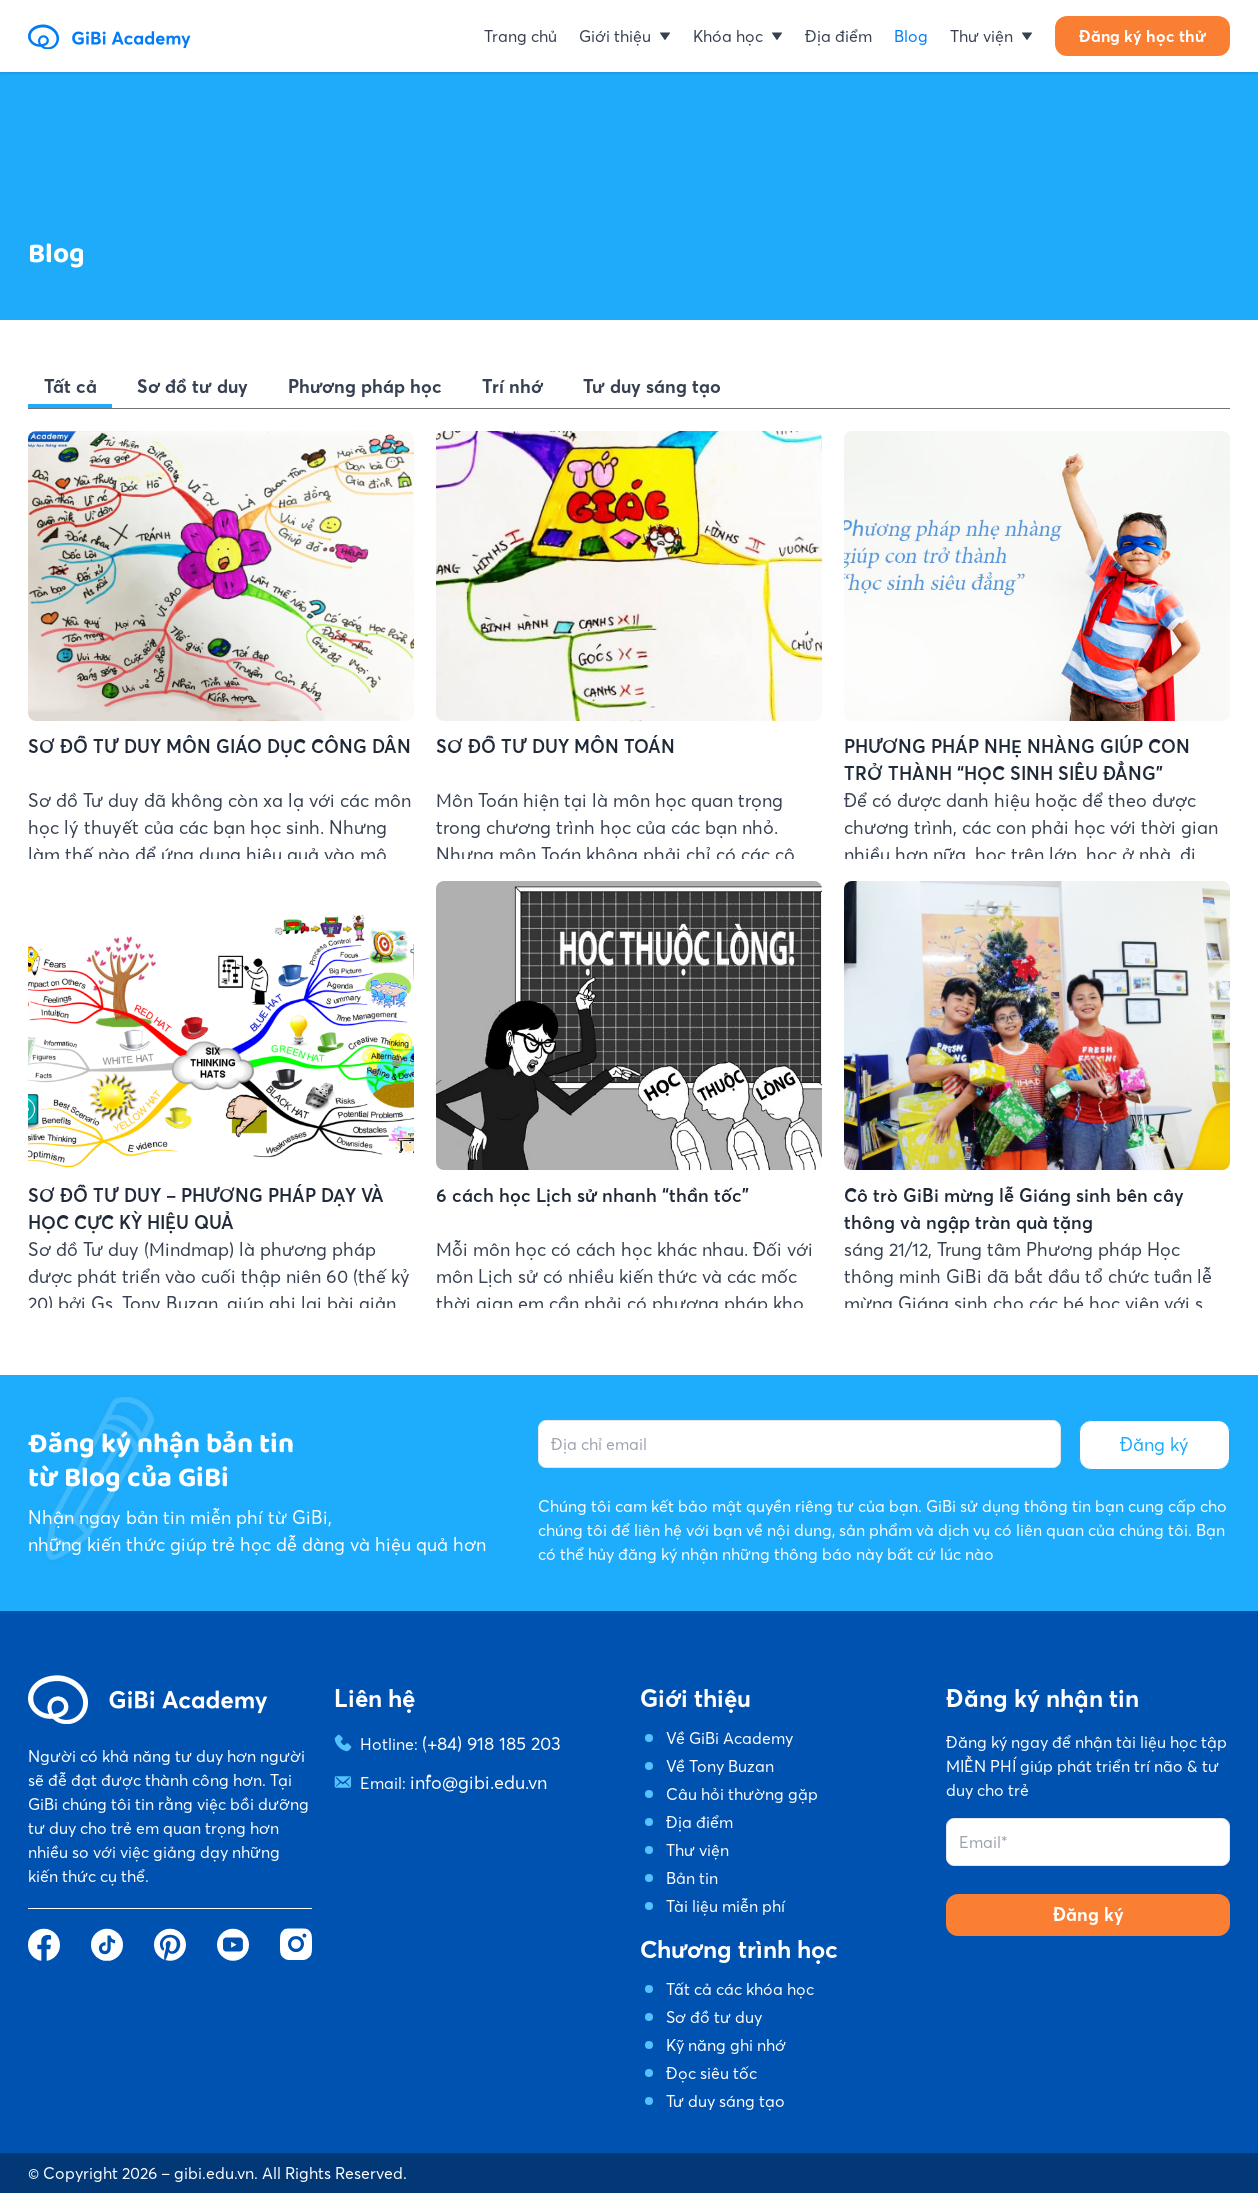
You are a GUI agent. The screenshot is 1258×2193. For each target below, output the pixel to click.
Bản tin (692, 1878)
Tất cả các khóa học (740, 1989)
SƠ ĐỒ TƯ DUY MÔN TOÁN (539, 746)
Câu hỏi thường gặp (742, 1794)
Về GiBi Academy (729, 1738)
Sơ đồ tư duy (714, 2017)
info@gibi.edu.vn (471, 1778)
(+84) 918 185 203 (484, 1742)
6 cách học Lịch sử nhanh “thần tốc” (573, 1286)
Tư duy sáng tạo (725, 2101)
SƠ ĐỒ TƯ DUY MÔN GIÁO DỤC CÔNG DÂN (195, 745)
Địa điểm (699, 1822)
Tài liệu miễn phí (725, 1906)
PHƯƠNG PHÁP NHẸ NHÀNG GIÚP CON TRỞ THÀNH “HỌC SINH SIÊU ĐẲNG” (1015, 760)
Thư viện (697, 1850)
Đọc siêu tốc (711, 2073)
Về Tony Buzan (720, 1766)
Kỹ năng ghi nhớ (726, 2045)
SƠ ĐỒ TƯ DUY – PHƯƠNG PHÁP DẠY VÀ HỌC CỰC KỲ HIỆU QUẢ (204, 1283)
